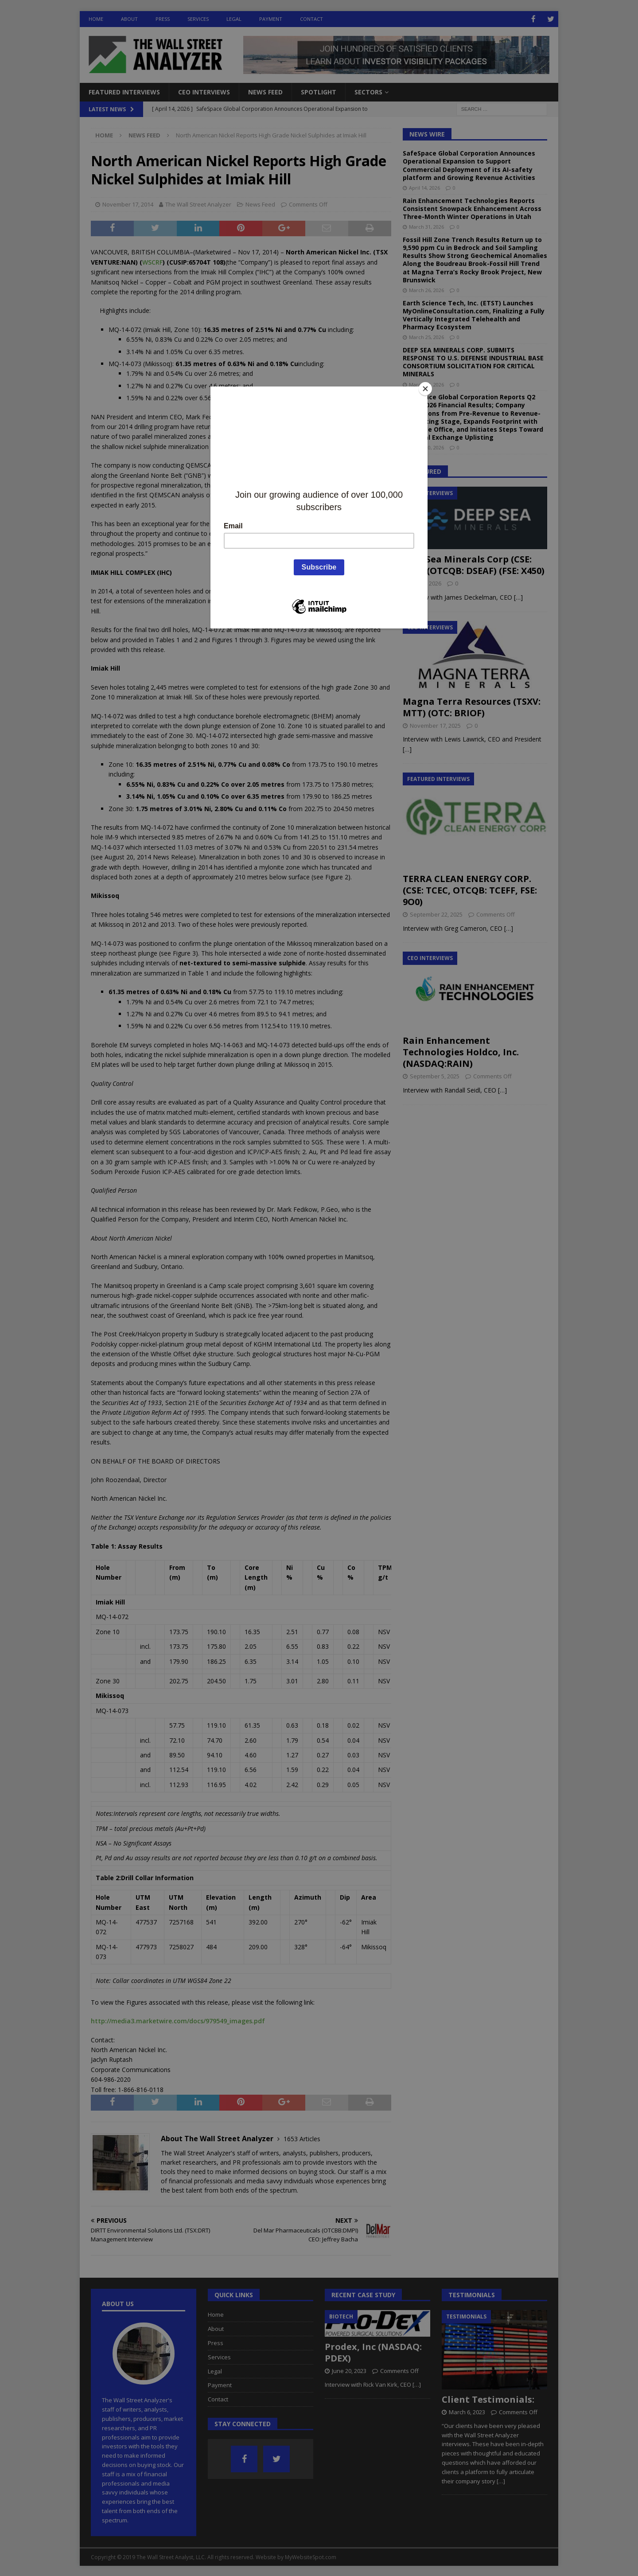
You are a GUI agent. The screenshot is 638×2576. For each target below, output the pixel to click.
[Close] (425, 388)
